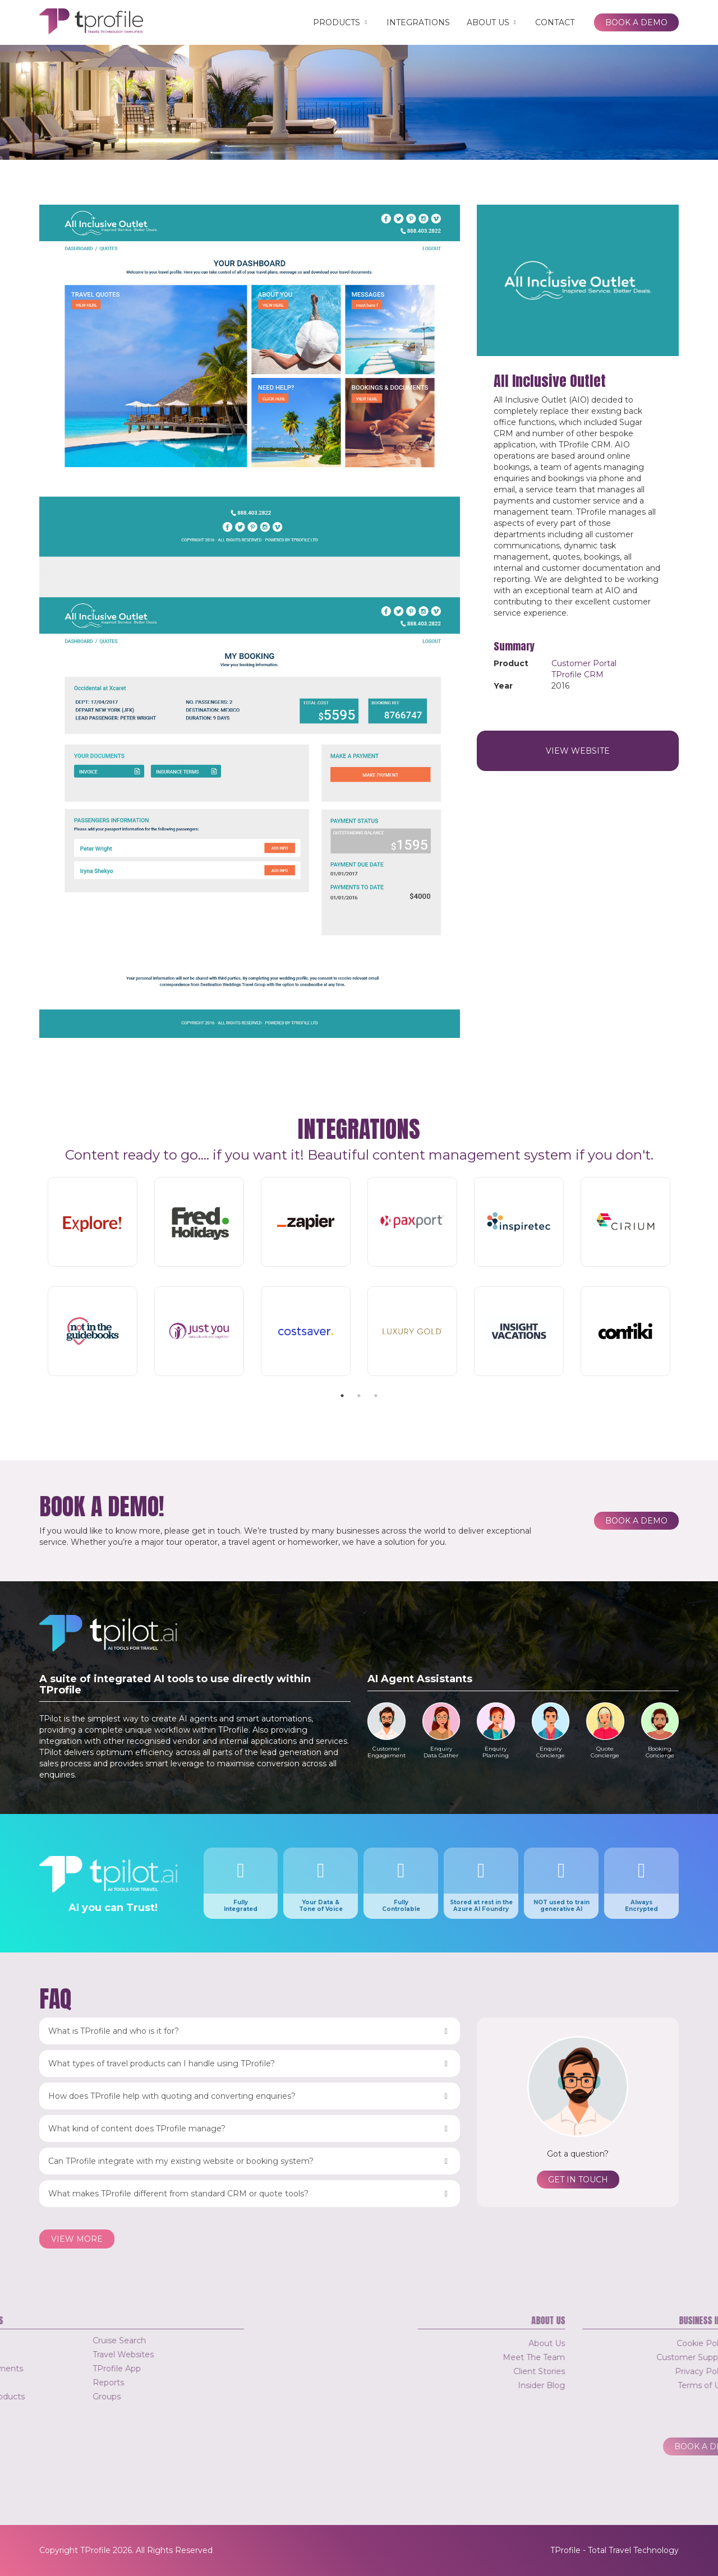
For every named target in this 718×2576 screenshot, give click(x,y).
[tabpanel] (359, 1278)
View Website (578, 751)
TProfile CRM (577, 675)
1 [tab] (342, 1395)
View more (77, 2239)
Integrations (418, 22)
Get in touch (578, 2180)
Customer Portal (583, 663)
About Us (493, 22)
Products (341, 22)
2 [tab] (359, 1395)
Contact (554, 22)
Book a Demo (636, 22)
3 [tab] (375, 1395)
